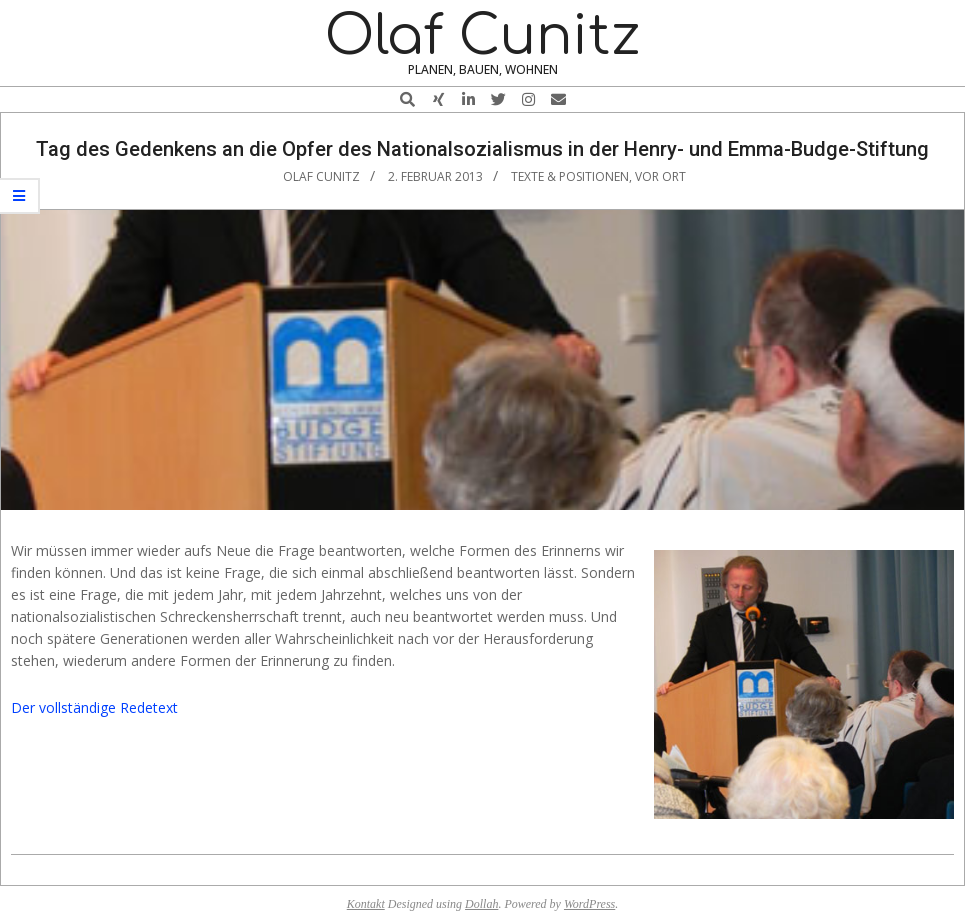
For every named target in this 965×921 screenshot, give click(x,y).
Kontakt (366, 904)
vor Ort (660, 176)
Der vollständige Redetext (94, 707)
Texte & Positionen (570, 176)
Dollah (481, 904)
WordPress (589, 904)
